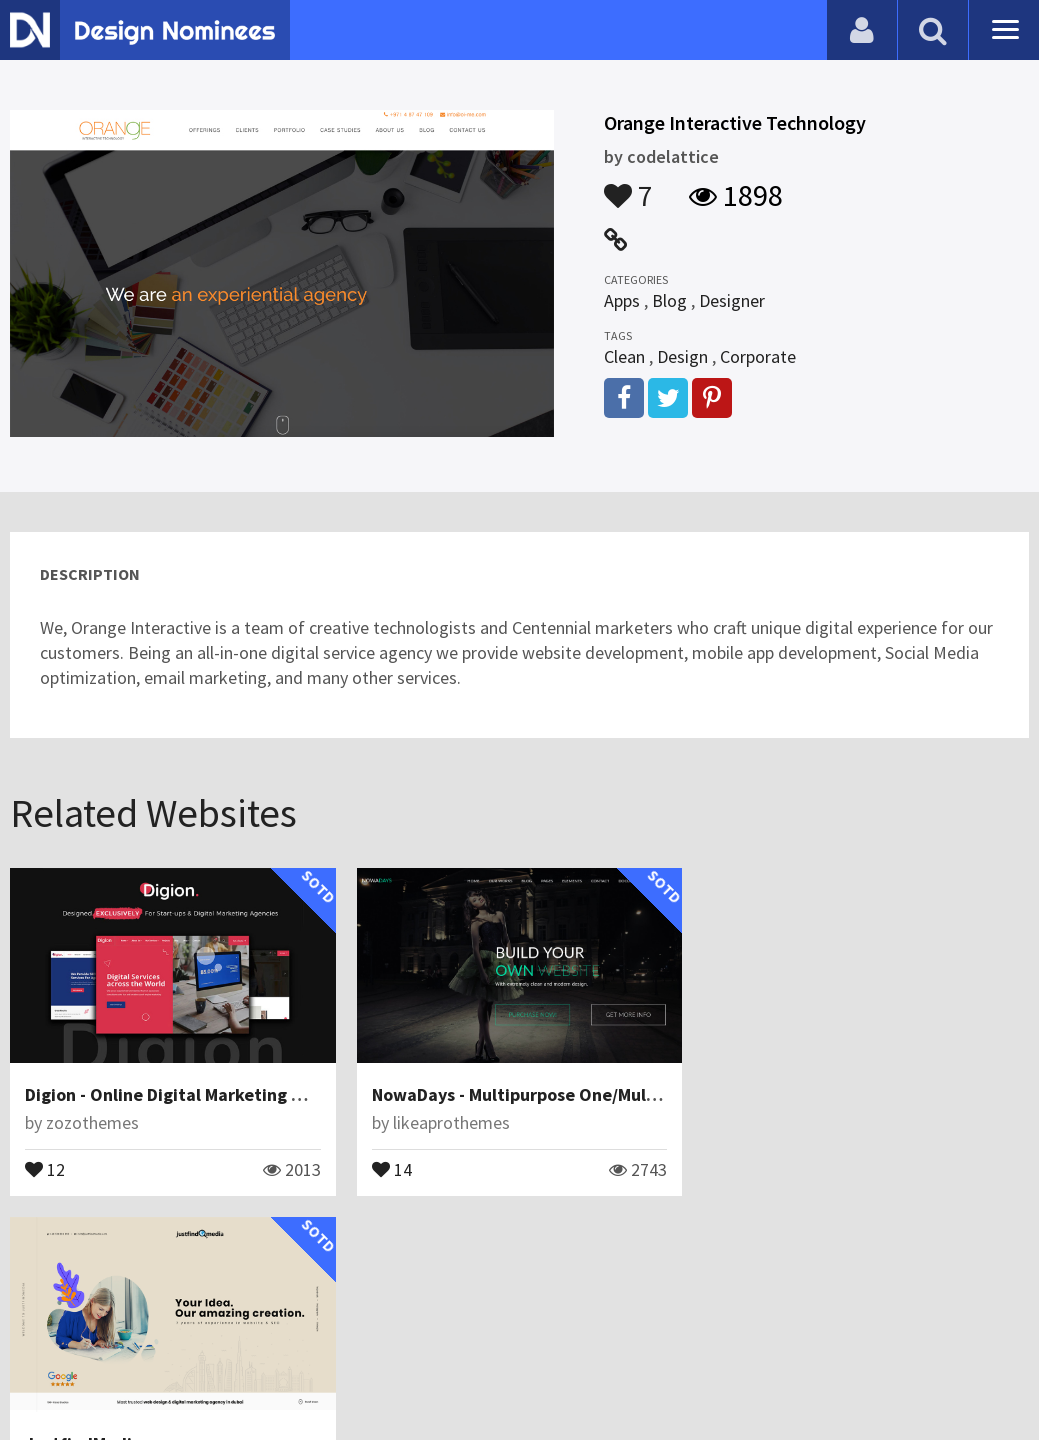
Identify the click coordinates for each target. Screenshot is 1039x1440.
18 (738, 1168)
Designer (732, 300)
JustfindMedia (776, 1094)
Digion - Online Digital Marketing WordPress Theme (231, 1094)
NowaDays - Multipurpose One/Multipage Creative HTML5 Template (643, 1094)
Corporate (758, 356)
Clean (624, 356)
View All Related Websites (520, 1258)
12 (45, 1168)
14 (392, 1168)
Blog (669, 300)
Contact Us (117, 1374)
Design (682, 356)
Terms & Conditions (351, 1374)
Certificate (214, 1374)
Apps (622, 300)
